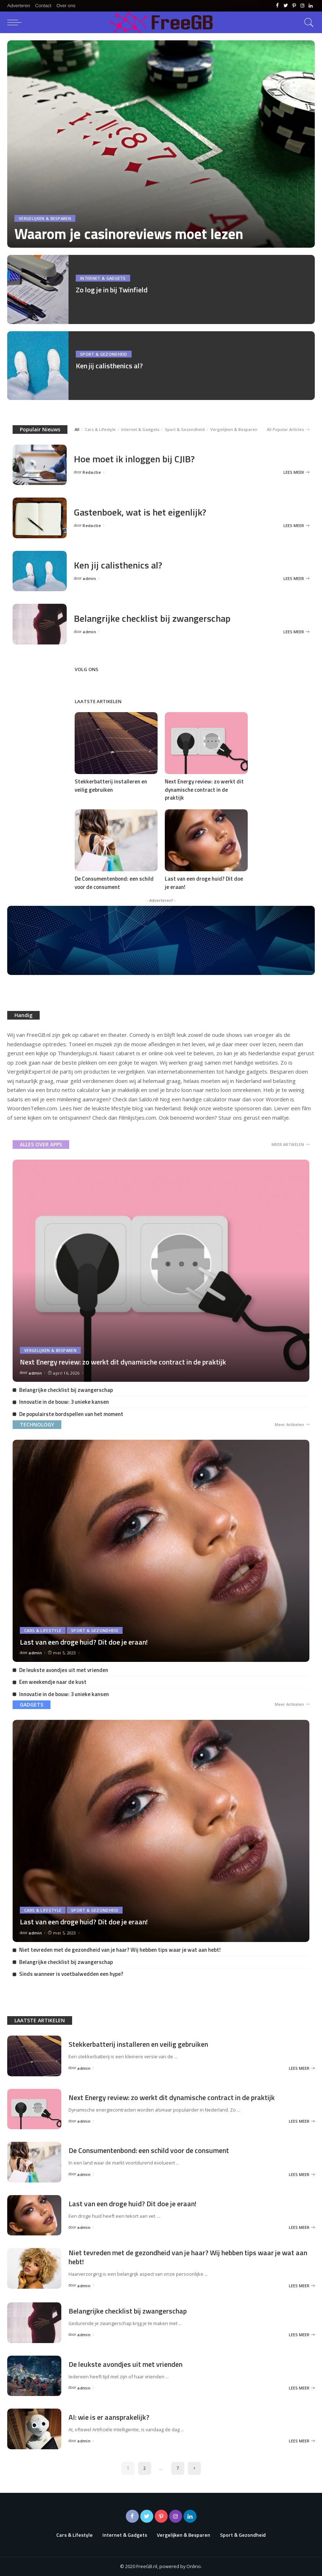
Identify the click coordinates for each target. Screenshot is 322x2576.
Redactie (92, 472)
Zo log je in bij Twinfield (111, 289)
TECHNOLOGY (37, 1424)
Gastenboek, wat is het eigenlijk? (140, 512)
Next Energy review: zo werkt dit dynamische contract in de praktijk (204, 789)
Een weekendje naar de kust (53, 1682)
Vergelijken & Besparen (45, 218)
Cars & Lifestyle (100, 429)
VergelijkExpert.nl (28, 1071)
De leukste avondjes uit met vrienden (63, 1670)
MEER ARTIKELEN (290, 1144)
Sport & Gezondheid (103, 354)
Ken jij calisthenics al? (109, 365)
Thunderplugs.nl (77, 1053)
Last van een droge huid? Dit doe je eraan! (204, 883)
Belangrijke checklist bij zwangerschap (152, 618)
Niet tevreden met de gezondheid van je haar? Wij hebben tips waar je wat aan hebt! (120, 1950)
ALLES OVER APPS (41, 1144)
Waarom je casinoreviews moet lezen (128, 234)
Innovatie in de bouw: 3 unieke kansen (64, 1402)
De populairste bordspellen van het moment (71, 1414)
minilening (69, 1099)
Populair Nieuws (40, 429)
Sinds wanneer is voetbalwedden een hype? (71, 1974)
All (77, 429)
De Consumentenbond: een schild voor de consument (114, 883)
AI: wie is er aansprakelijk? (109, 2417)
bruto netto (61, 1089)
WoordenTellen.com (32, 1108)
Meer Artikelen (292, 1424)
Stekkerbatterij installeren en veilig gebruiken (111, 785)
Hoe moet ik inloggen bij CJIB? (134, 459)
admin (89, 578)
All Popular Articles (288, 429)
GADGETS (31, 1704)
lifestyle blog (127, 1108)
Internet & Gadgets (103, 278)
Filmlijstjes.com (137, 1117)
